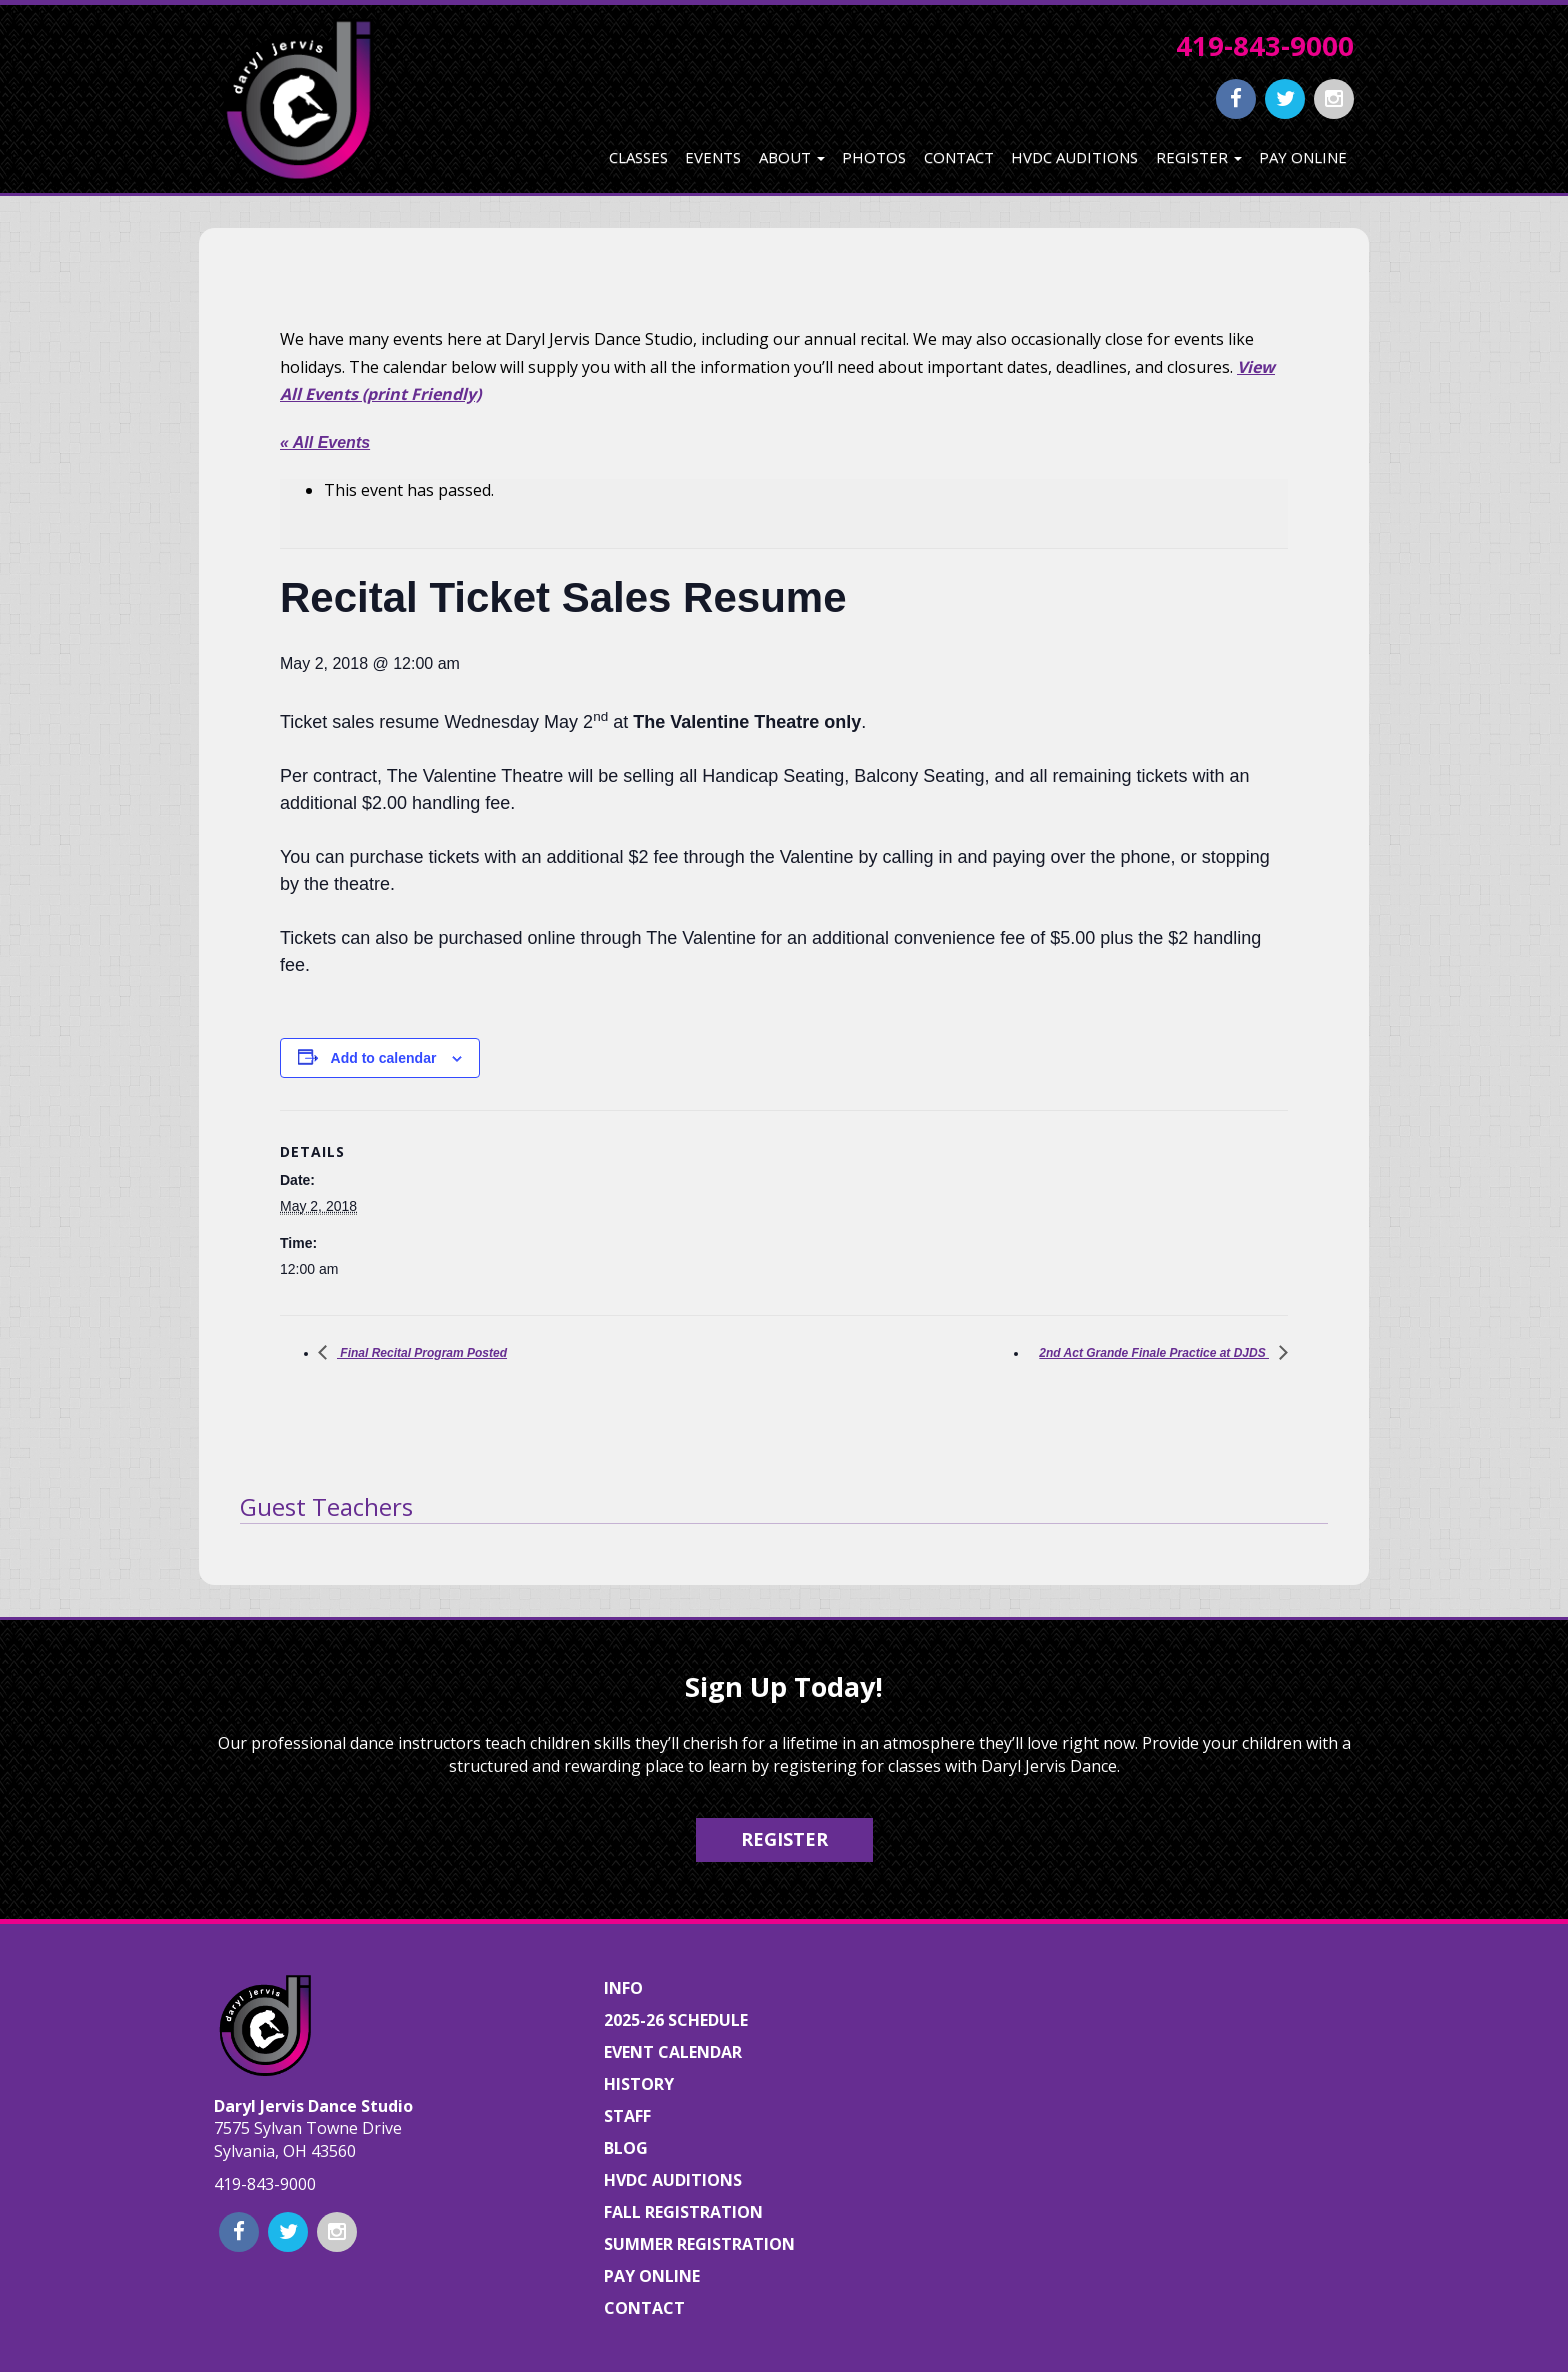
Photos (874, 157)
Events (713, 157)
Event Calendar (673, 2052)
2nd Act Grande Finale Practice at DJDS (1154, 1353)
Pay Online (1303, 157)
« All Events (325, 442)
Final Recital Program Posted (422, 1353)
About (792, 157)
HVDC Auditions (1074, 157)
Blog (626, 2148)
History (639, 2084)
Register (1199, 157)
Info (623, 1988)
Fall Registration (683, 2212)
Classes (638, 157)
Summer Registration (699, 2244)
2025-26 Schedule (676, 2020)
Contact (959, 157)
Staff (627, 2116)
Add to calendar (384, 1058)
